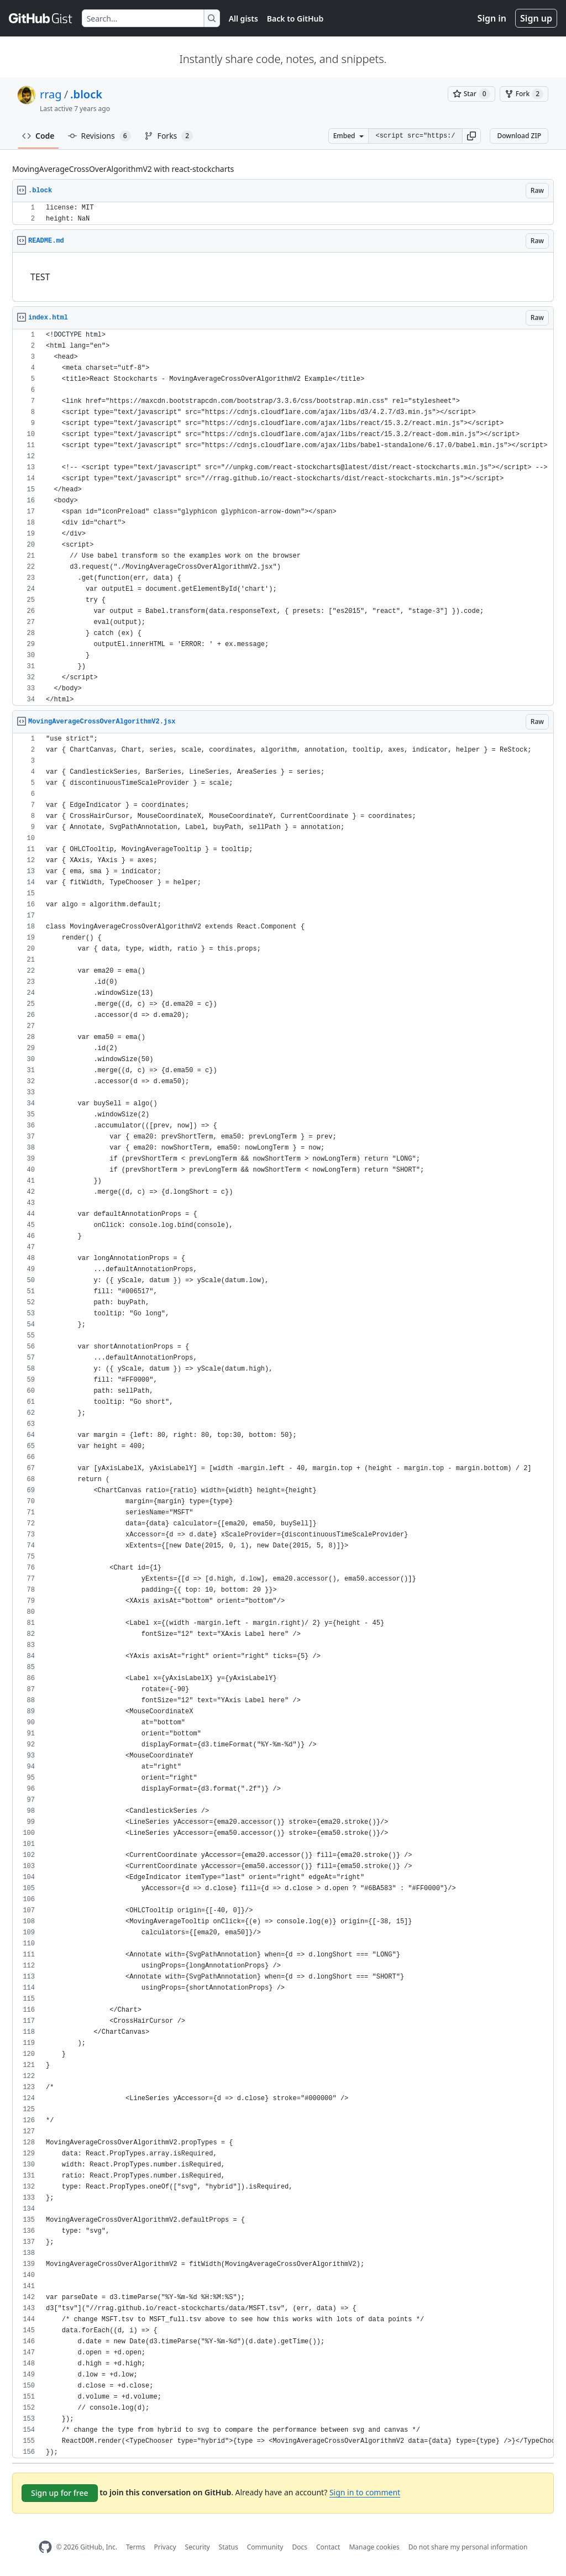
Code (38, 135)
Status (228, 2547)
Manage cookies (374, 2547)
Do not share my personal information (468, 2547)
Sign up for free (59, 2493)
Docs (299, 2547)
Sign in (492, 18)
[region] (283, 213)
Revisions (99, 135)
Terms (135, 2547)
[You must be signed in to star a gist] (471, 94)
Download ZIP (519, 135)
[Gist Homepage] (41, 18)
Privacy (165, 2547)
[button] (471, 136)
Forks (168, 135)
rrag (51, 94)
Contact (328, 2547)
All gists (243, 18)
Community (265, 2547)
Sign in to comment (364, 2492)
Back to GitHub (295, 18)
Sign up (536, 18)
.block (86, 94)
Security (197, 2547)
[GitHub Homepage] (45, 2547)
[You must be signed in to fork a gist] (524, 94)
